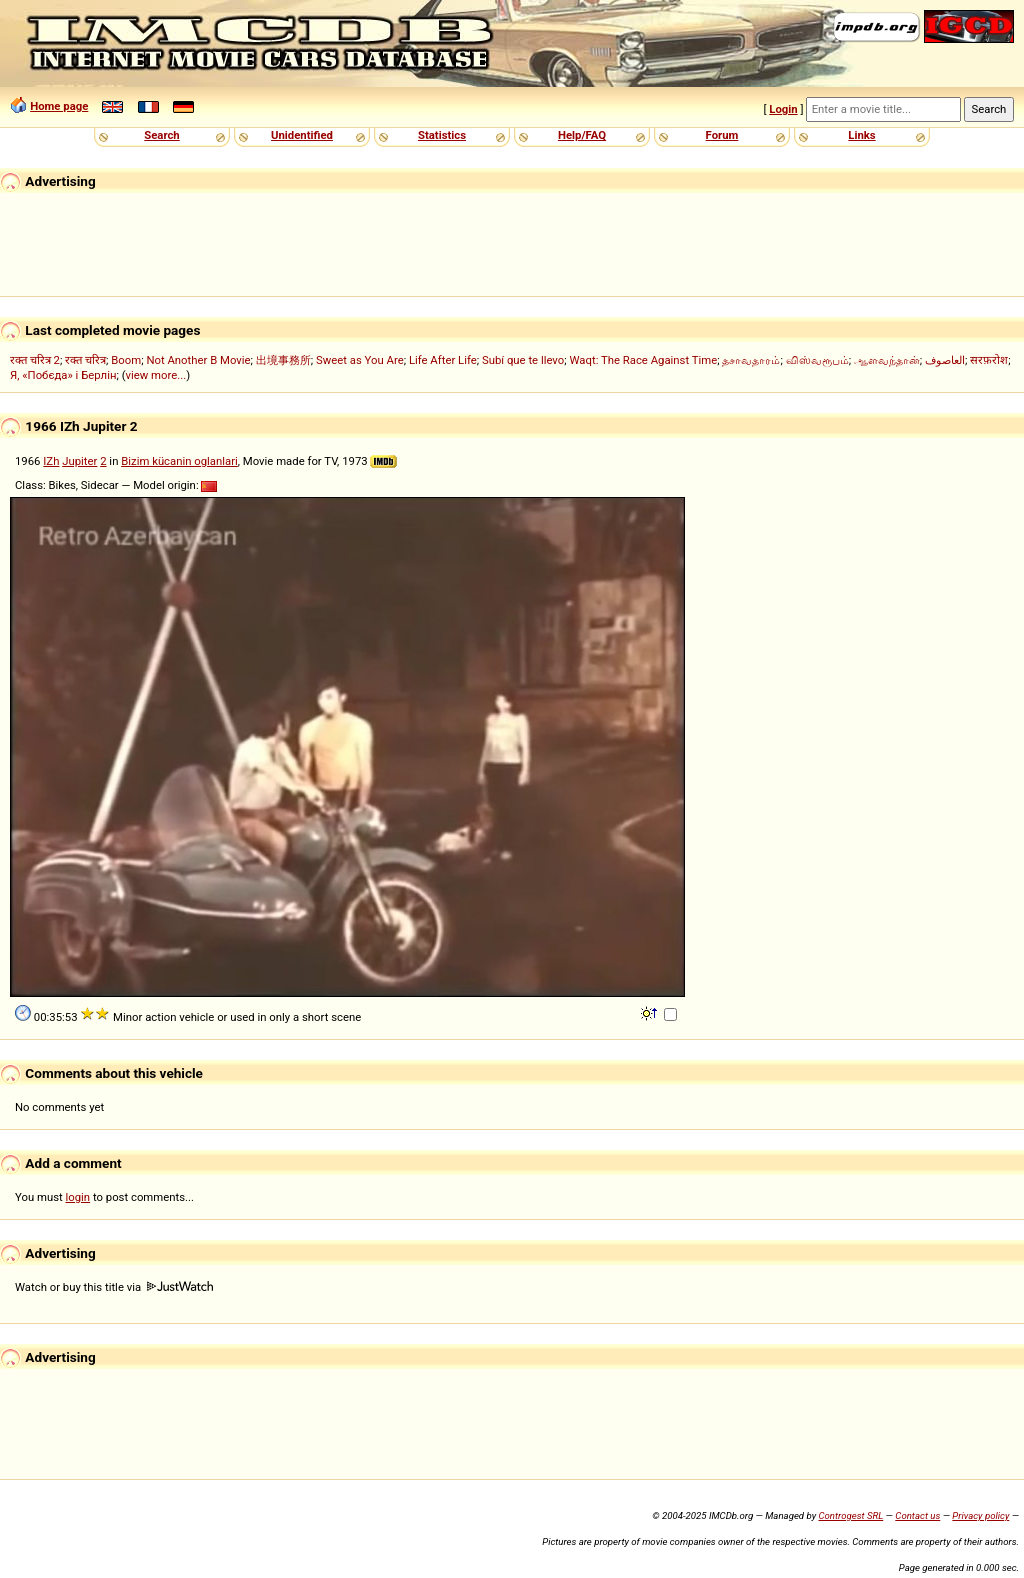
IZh (51, 461)
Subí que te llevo (523, 360)
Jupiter (79, 461)
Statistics (442, 135)
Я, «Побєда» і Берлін (63, 375)
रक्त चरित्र (85, 360)
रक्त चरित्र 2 (35, 360)
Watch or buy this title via (114, 1287)
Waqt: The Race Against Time (643, 360)
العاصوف (945, 360)
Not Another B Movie (198, 360)
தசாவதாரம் (751, 360)
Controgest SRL (850, 1515)
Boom (126, 360)
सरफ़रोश (989, 360)
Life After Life (443, 360)
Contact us (917, 1515)
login (78, 1197)
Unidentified (302, 135)
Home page (59, 106)
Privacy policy (980, 1515)
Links (861, 135)
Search (161, 135)
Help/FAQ (582, 135)
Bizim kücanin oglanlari (179, 461)
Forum (722, 135)
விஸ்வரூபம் (817, 360)
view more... (156, 375)
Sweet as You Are (360, 360)
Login (783, 109)
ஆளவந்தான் (887, 360)
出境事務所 (283, 360)
